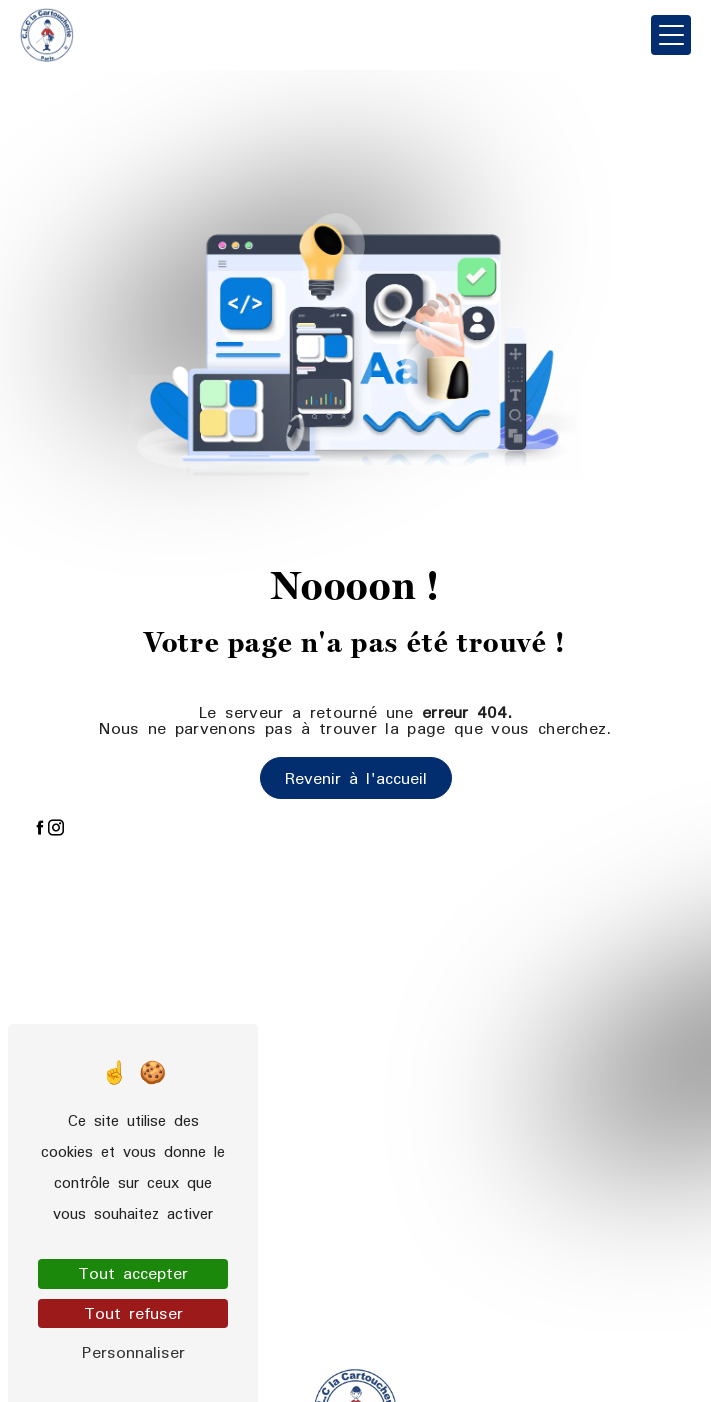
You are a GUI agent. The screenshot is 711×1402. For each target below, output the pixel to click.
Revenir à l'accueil (356, 778)
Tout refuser (133, 1313)
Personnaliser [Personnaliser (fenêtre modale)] (133, 1352)
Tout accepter (133, 1273)
